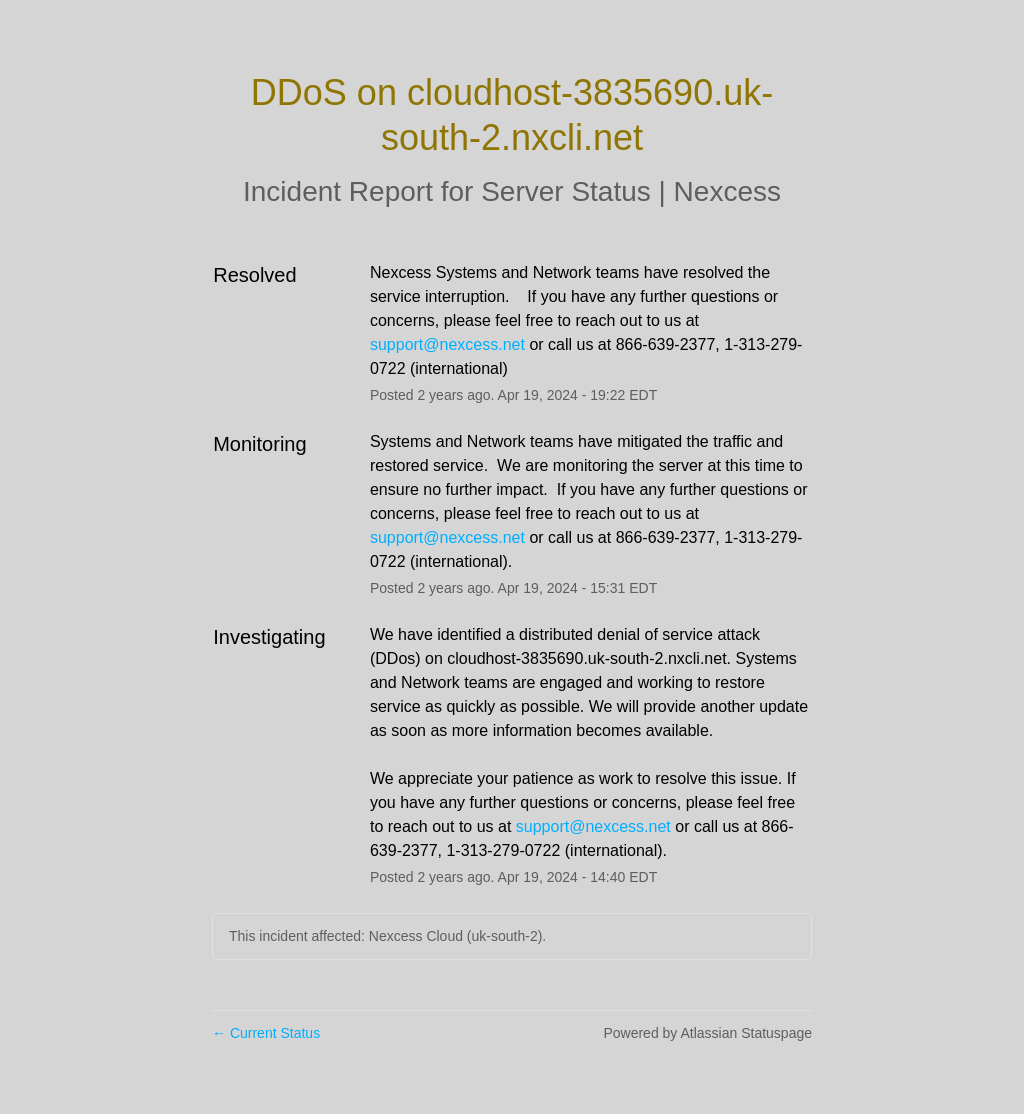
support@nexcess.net (447, 344)
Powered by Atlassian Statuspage (707, 1033)
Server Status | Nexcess (631, 191)
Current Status (266, 1033)
